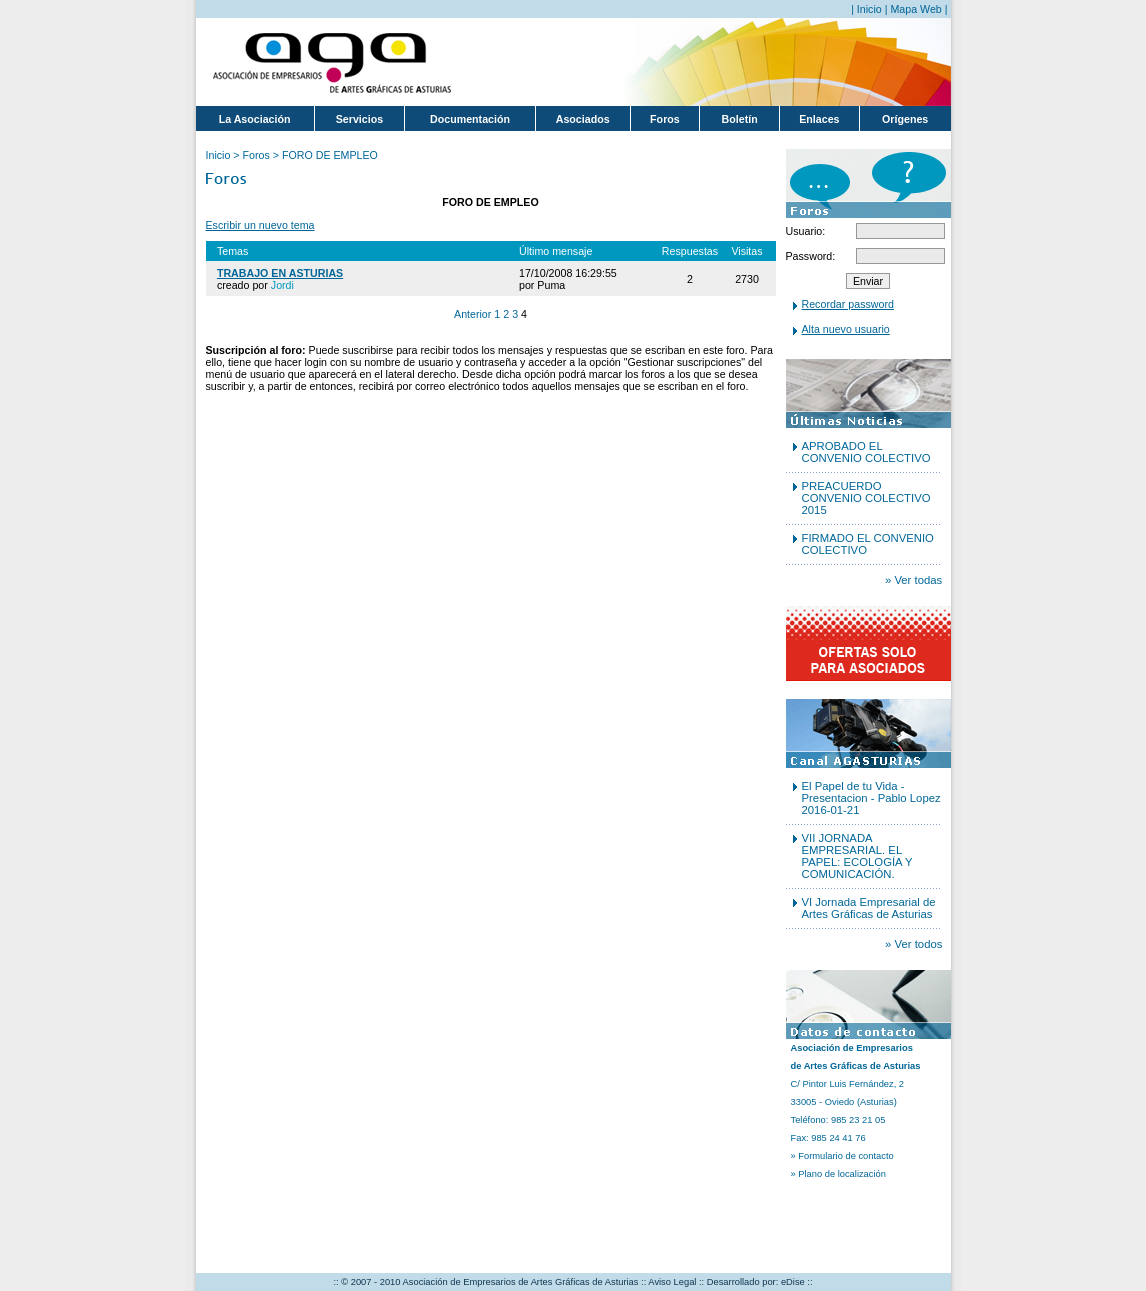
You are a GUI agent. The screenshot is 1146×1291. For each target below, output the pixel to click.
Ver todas (918, 580)
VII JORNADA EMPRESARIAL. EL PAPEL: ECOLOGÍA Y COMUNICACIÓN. (857, 856)
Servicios (359, 119)
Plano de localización (842, 1174)
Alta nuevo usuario (846, 329)
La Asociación (255, 119)
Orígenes (905, 119)
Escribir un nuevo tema (260, 225)
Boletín (740, 119)
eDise (793, 1282)
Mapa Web (915, 9)
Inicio (869, 9)
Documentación (470, 119)
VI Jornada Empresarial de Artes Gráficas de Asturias (869, 908)
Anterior (472, 314)
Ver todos (919, 944)
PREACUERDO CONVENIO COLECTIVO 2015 (866, 498)
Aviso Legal (672, 1282)
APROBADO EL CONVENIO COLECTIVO (866, 452)
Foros (665, 119)
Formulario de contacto (845, 1156)
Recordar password (848, 304)
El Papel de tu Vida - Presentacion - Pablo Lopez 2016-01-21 (871, 798)
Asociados (583, 119)
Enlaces (819, 119)
